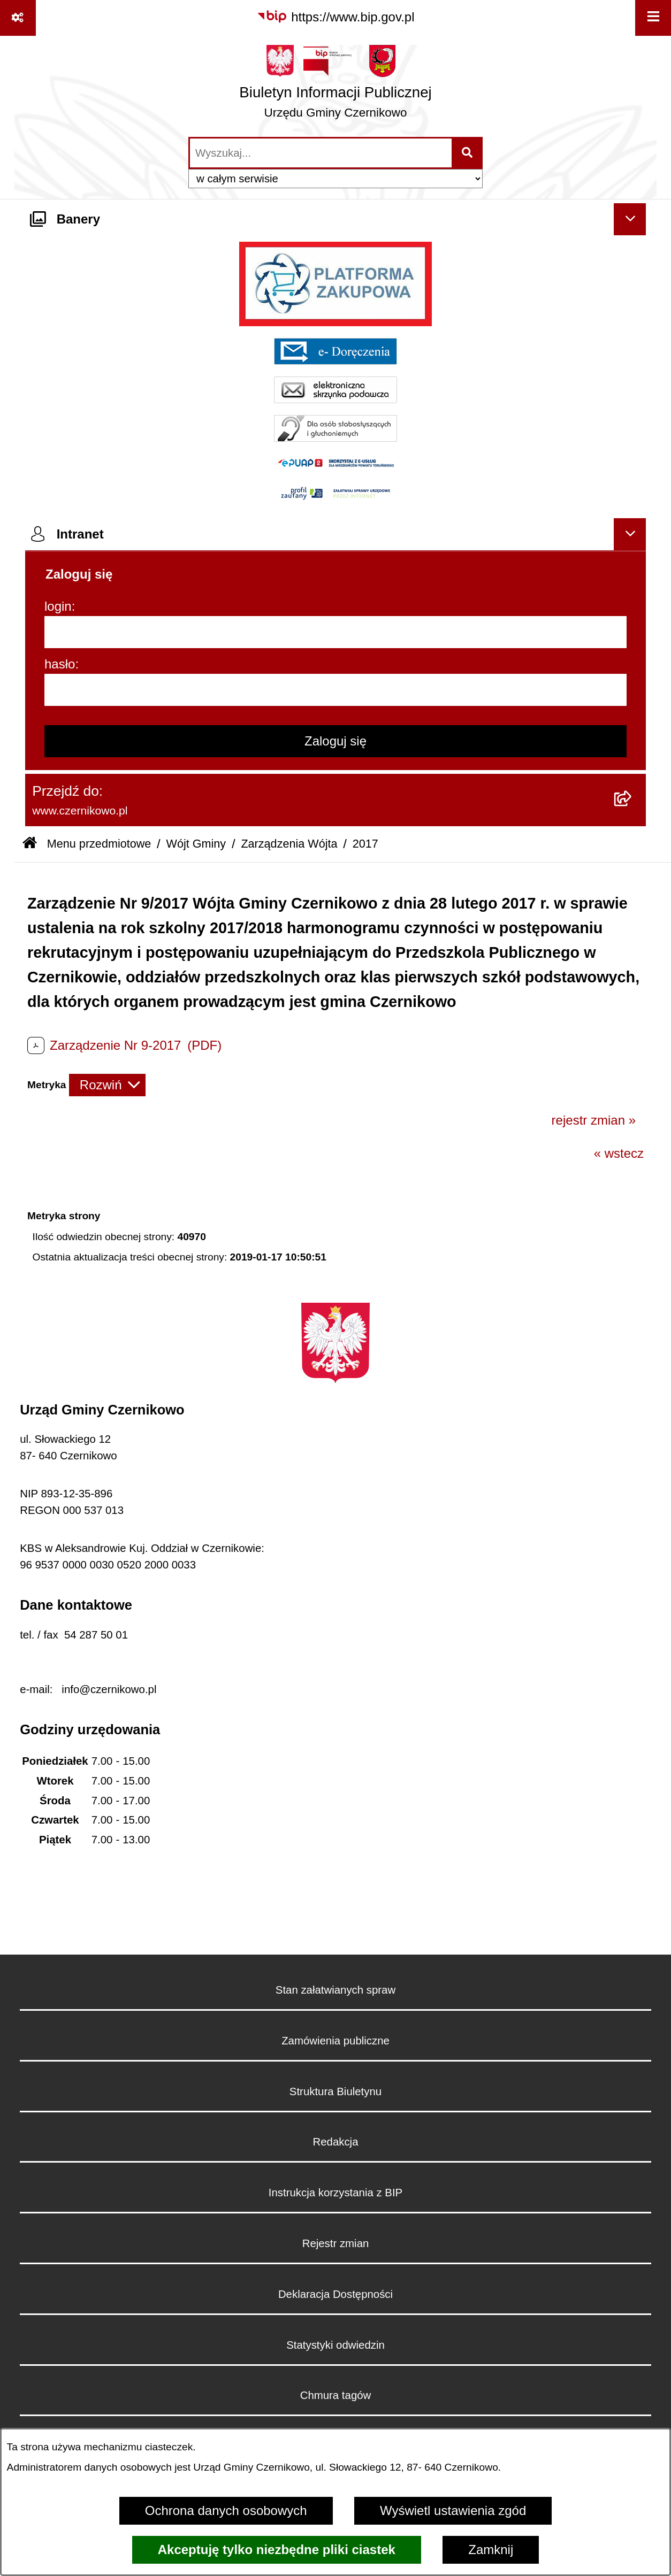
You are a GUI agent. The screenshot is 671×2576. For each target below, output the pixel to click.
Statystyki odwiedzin (335, 2345)
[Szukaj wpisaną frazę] (468, 153)
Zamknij (490, 2549)
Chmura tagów (335, 2395)
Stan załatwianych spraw (335, 1990)
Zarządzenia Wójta (289, 843)
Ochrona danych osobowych (226, 2510)
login (58, 606)
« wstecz (619, 1153)
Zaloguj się (335, 741)
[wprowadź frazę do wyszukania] (320, 153)
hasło (59, 664)
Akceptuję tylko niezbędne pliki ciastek (276, 2549)
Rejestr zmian (335, 2243)
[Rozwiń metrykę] (107, 1085)
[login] (335, 632)
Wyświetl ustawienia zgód (453, 2510)
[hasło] (335, 690)
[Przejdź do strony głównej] (335, 85)
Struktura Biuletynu (335, 2091)
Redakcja (335, 2142)
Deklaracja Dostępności (335, 2294)
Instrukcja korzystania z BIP (335, 2192)
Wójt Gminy (196, 843)
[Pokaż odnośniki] (18, 18)
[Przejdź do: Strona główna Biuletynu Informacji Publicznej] (29, 844)
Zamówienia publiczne (335, 2041)
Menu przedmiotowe (99, 843)
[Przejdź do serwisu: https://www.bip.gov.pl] (335, 17)
